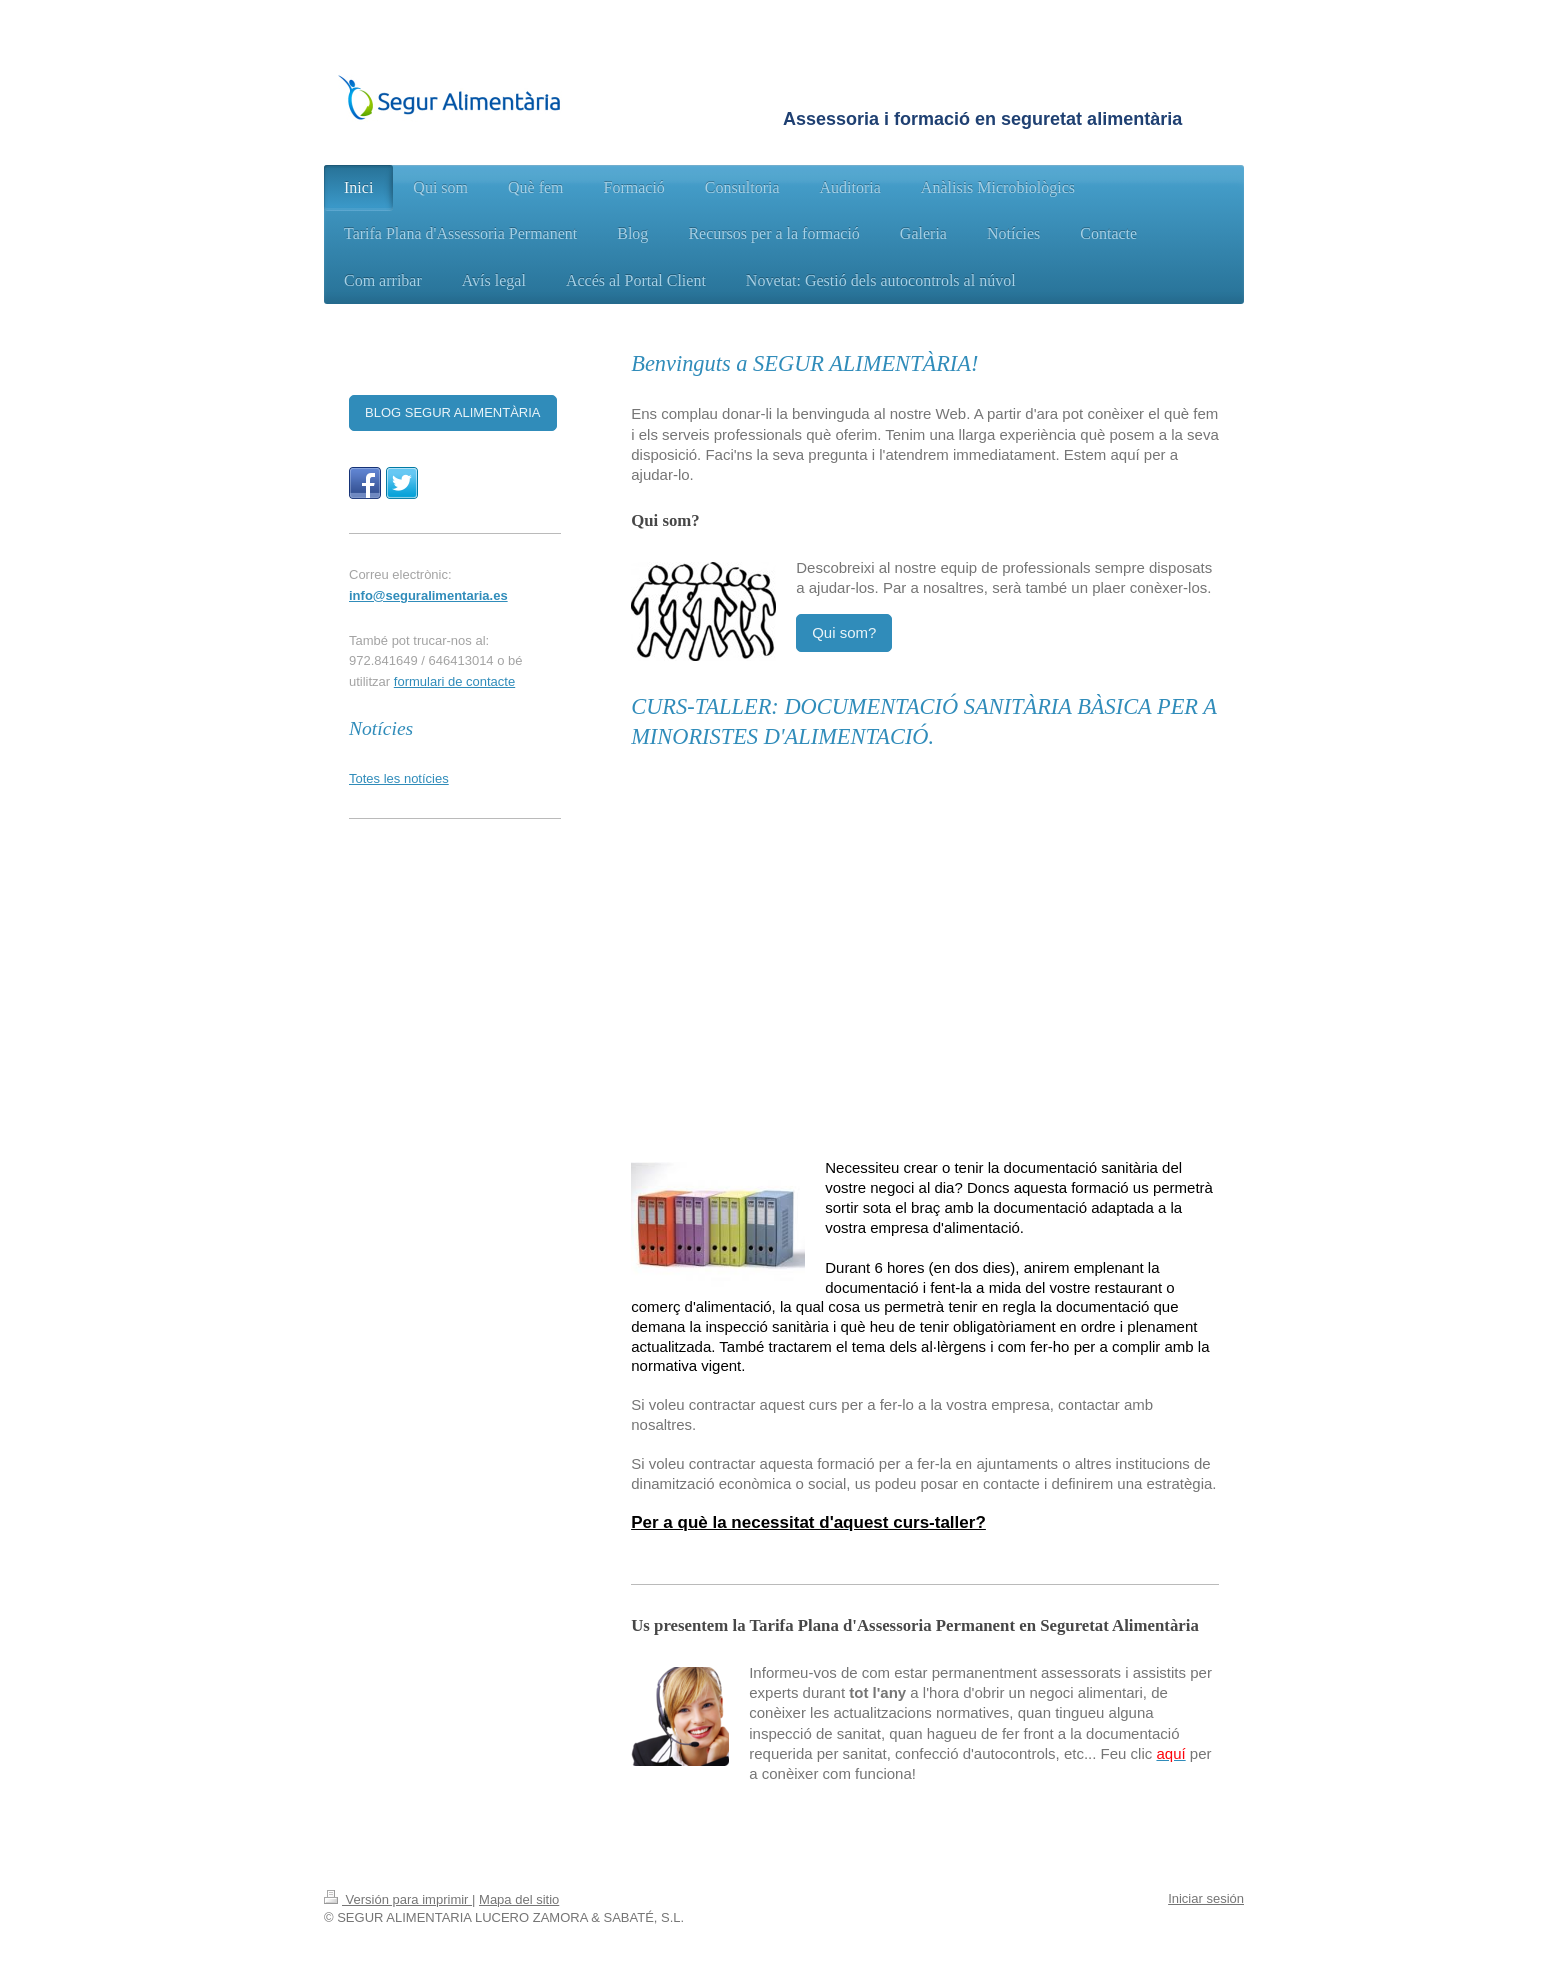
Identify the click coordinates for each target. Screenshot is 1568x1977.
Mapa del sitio (519, 1899)
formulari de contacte (454, 681)
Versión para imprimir (398, 1899)
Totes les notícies (399, 778)
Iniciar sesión (1206, 1898)
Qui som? (844, 632)
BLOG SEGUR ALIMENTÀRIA (453, 412)
